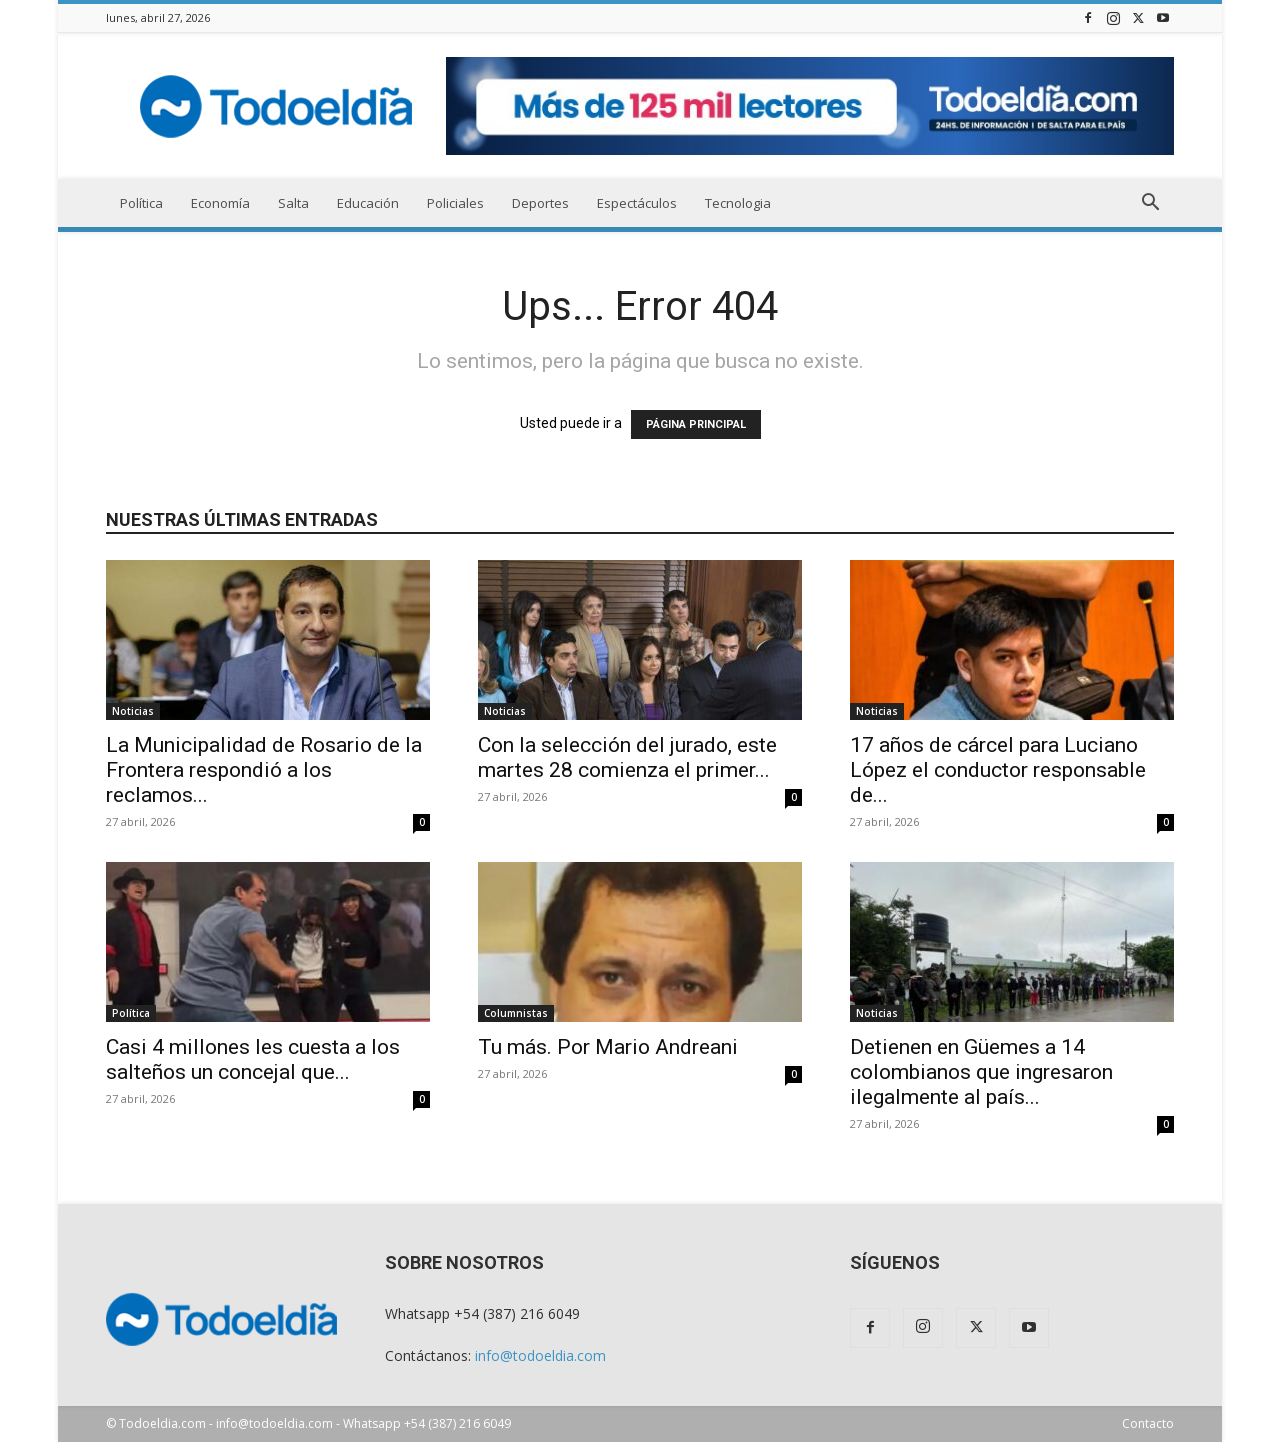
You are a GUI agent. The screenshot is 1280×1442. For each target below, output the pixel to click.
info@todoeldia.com (540, 1355)
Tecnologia (738, 203)
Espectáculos (637, 203)
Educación (368, 203)
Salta (293, 203)
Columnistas (516, 1013)
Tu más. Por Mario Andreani (608, 1047)
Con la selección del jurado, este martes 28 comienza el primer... (627, 757)
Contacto (1148, 1423)
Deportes (540, 203)
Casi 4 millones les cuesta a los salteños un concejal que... (253, 1059)
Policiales (455, 203)
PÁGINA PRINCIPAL (696, 424)
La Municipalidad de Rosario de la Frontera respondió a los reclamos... (264, 770)
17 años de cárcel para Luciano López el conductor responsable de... (998, 770)
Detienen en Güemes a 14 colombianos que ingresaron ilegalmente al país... (981, 1072)
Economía (220, 203)
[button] (1150, 204)
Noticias (133, 711)
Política (141, 203)
